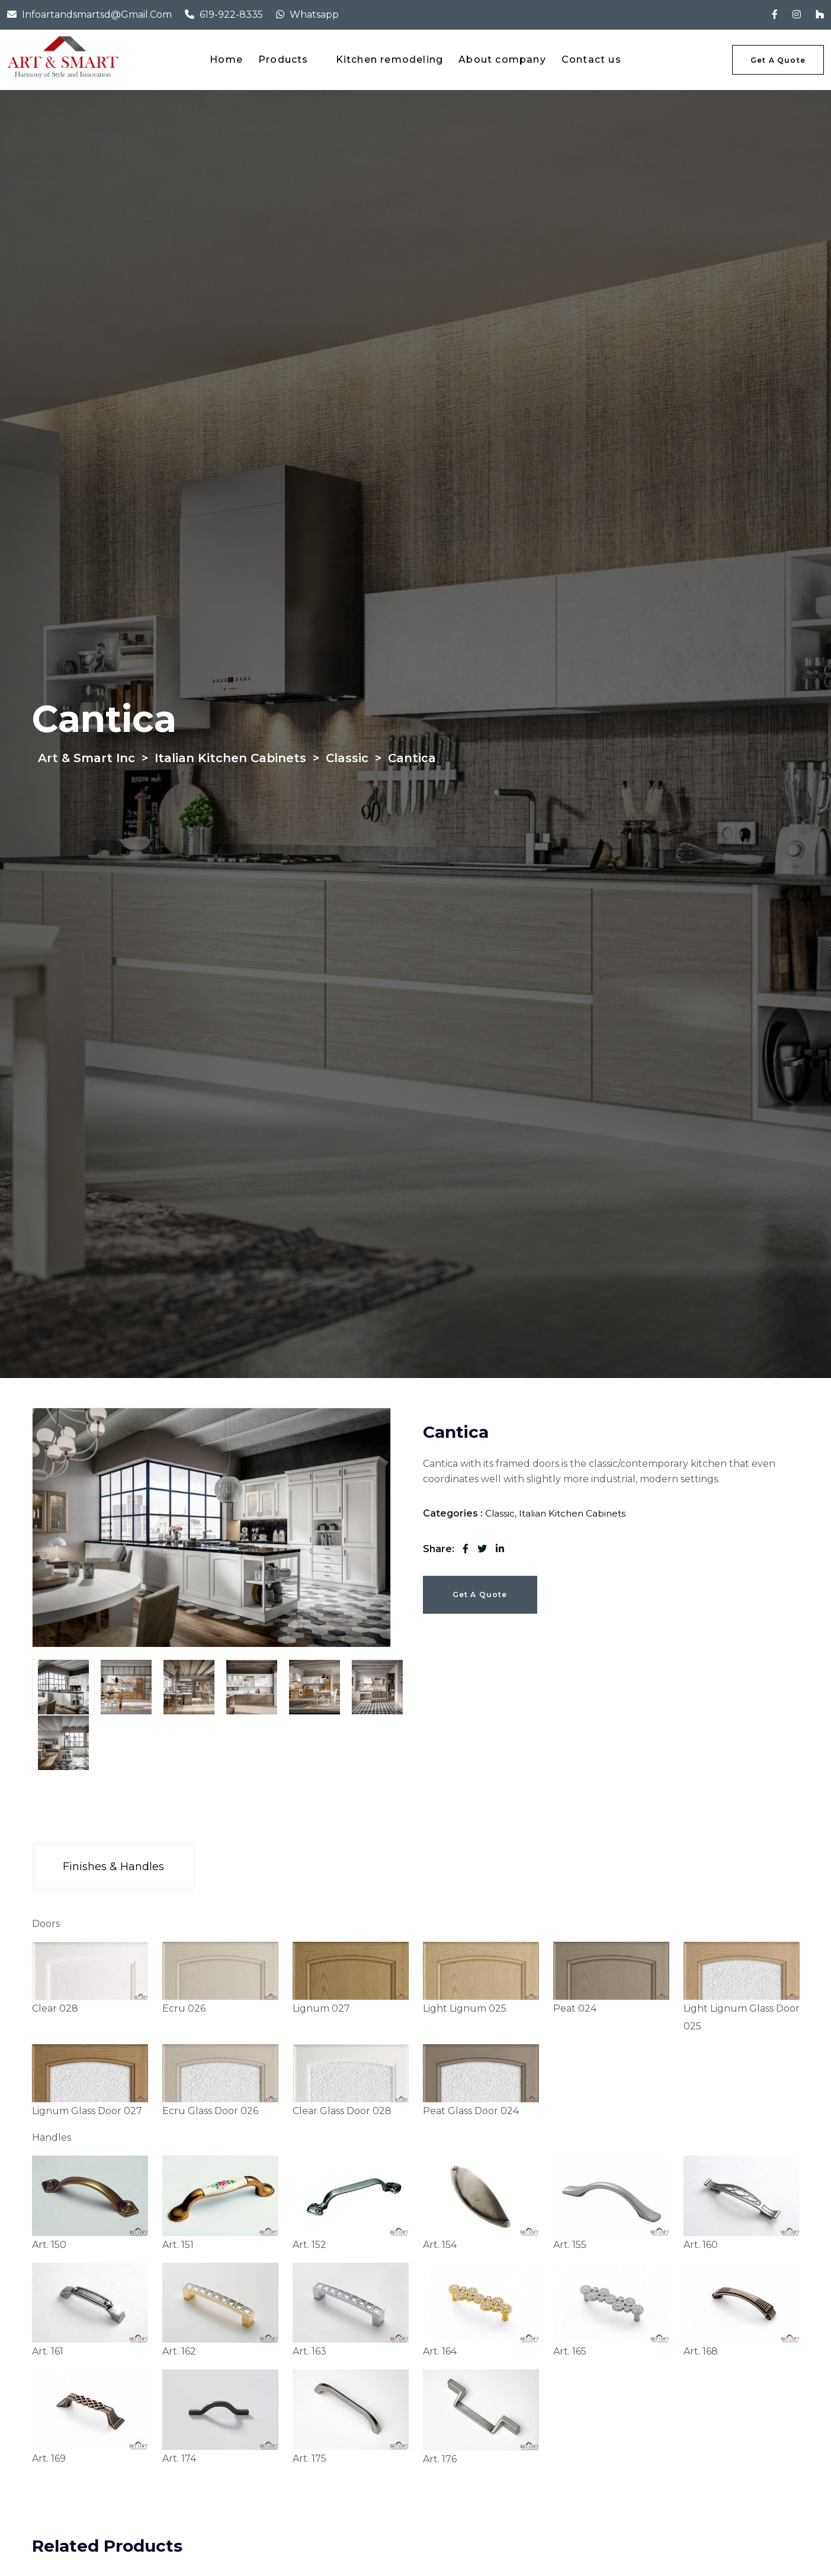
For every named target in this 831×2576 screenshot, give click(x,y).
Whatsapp (314, 14)
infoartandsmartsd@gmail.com (97, 14)
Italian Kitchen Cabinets (572, 1513)
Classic (500, 1513)
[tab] (63, 1687)
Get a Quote (480, 1594)
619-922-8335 (231, 14)
